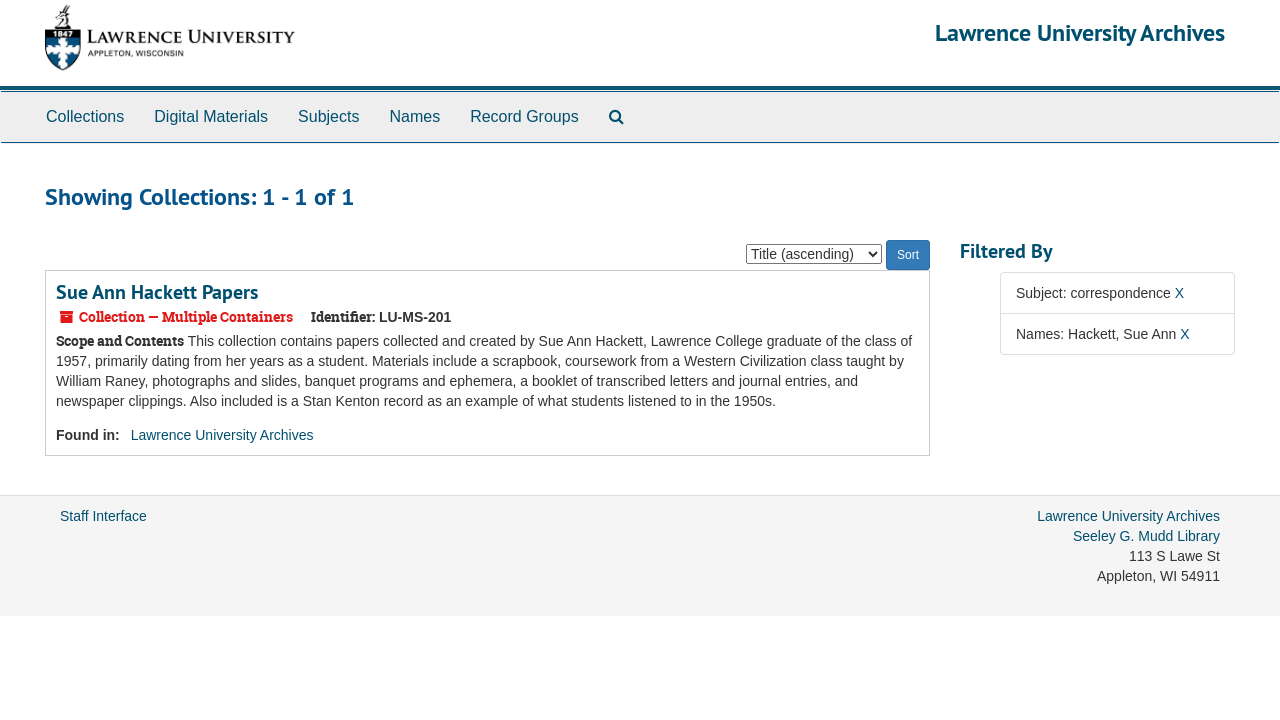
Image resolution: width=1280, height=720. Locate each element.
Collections (85, 116)
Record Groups (524, 116)
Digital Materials (211, 116)
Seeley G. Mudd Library (1146, 536)
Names (414, 116)
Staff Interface (103, 516)
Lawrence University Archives (1080, 32)
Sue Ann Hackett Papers (157, 292)
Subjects (328, 116)
